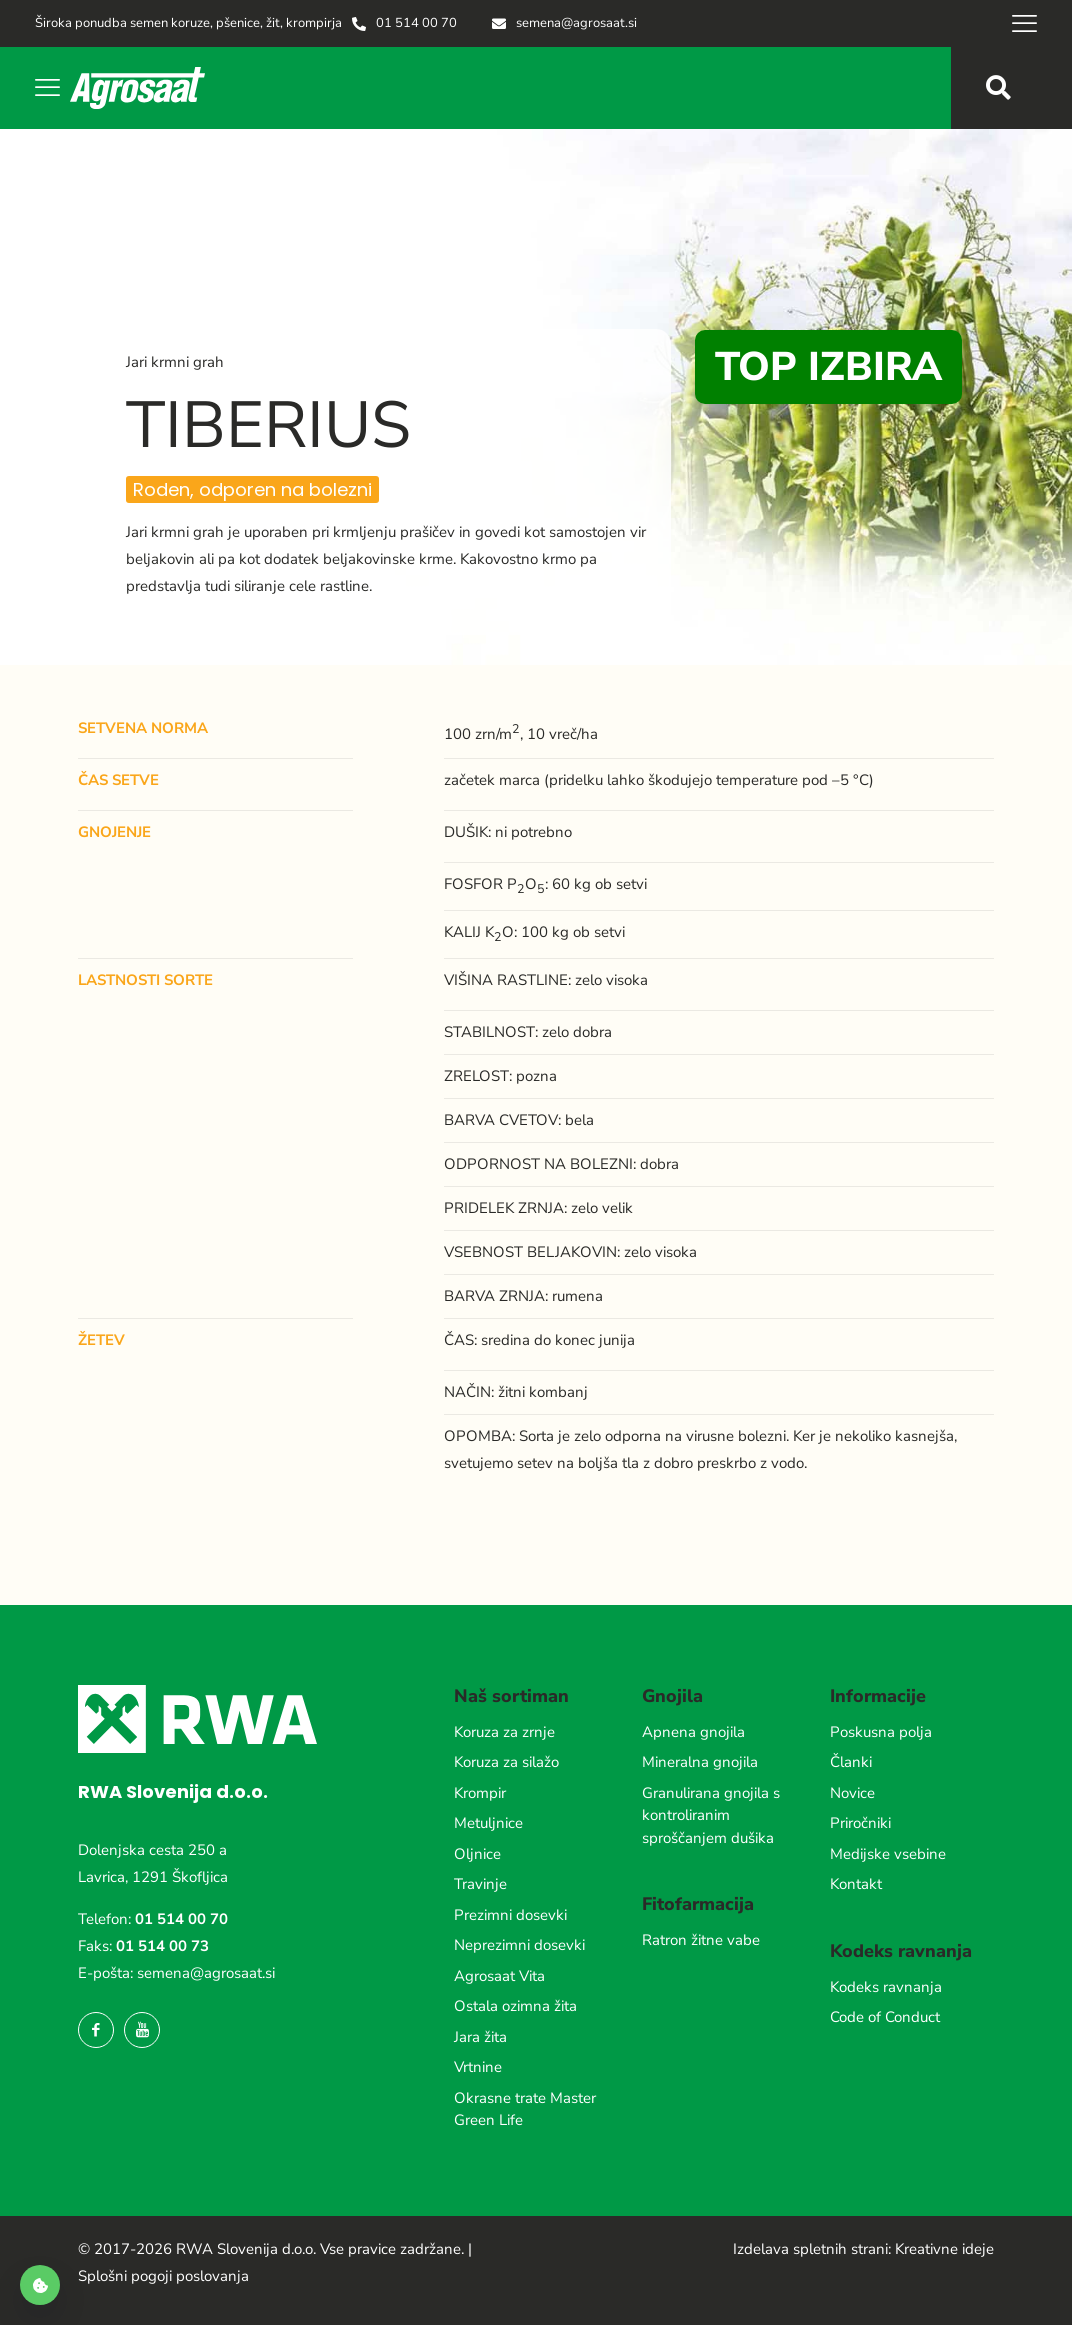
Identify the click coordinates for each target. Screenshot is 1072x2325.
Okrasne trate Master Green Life (525, 2109)
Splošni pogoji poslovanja (163, 2276)
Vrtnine (478, 2067)
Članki (851, 1762)
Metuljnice (488, 1823)
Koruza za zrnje (504, 1732)
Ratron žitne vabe (701, 1940)
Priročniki (860, 1823)
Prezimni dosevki (510, 1915)
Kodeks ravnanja (886, 1987)
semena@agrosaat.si (206, 1973)
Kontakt (856, 1884)
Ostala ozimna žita (515, 2006)
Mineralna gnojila (700, 1762)
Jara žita (480, 2037)
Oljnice (477, 1854)
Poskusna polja (881, 1732)
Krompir (480, 1793)
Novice (852, 1793)
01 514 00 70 (181, 1919)
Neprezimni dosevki (519, 1945)
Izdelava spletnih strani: (812, 2249)
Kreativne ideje (944, 2249)
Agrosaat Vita (499, 1976)
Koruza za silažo (506, 1762)
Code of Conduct (885, 2017)
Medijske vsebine (888, 1854)
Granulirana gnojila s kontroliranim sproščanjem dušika (711, 1815)
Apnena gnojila (693, 1732)
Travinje (480, 1884)
